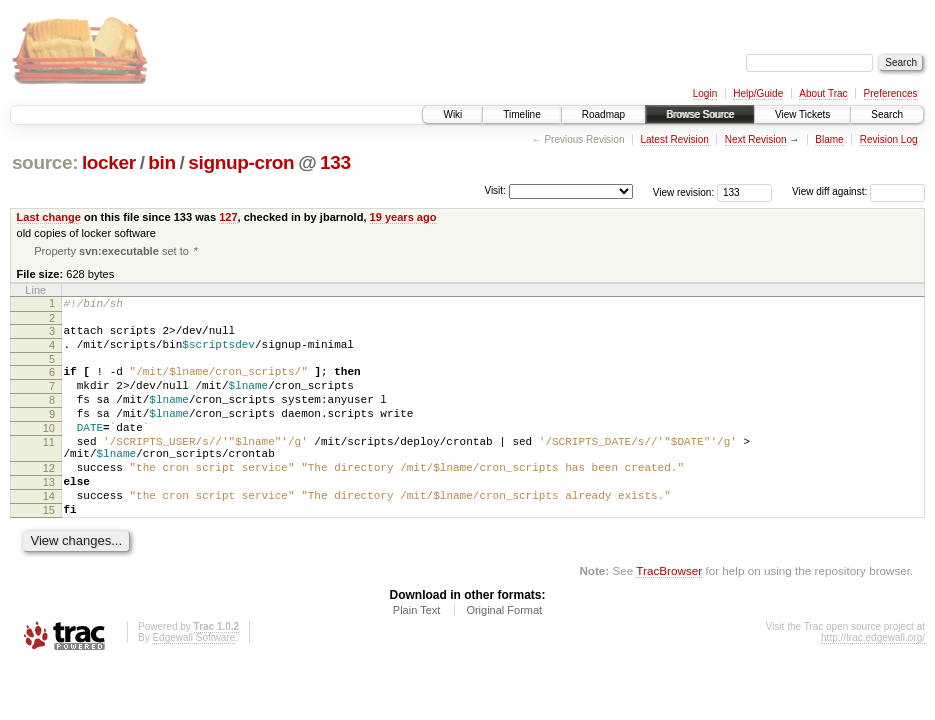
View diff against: (858, 191)
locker (109, 162)
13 (49, 517)
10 (49, 451)
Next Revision (756, 139)
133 (335, 162)
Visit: (495, 190)
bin (161, 162)
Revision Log (889, 139)
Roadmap (603, 114)
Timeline (521, 114)
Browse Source (700, 114)
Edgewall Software (193, 681)
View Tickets (802, 114)
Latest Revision (674, 139)
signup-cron (241, 162)
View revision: (684, 191)
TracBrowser (669, 614)
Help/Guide (758, 93)
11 (49, 468)
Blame (829, 139)
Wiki (452, 114)
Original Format (504, 654)
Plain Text (417, 654)
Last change (49, 217)
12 (49, 500)
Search (887, 114)
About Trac (823, 93)
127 (228, 217)
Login (705, 93)
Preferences (891, 93)
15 (49, 551)
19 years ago (403, 217)
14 (49, 534)
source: (45, 162)
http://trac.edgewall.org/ (873, 681)
